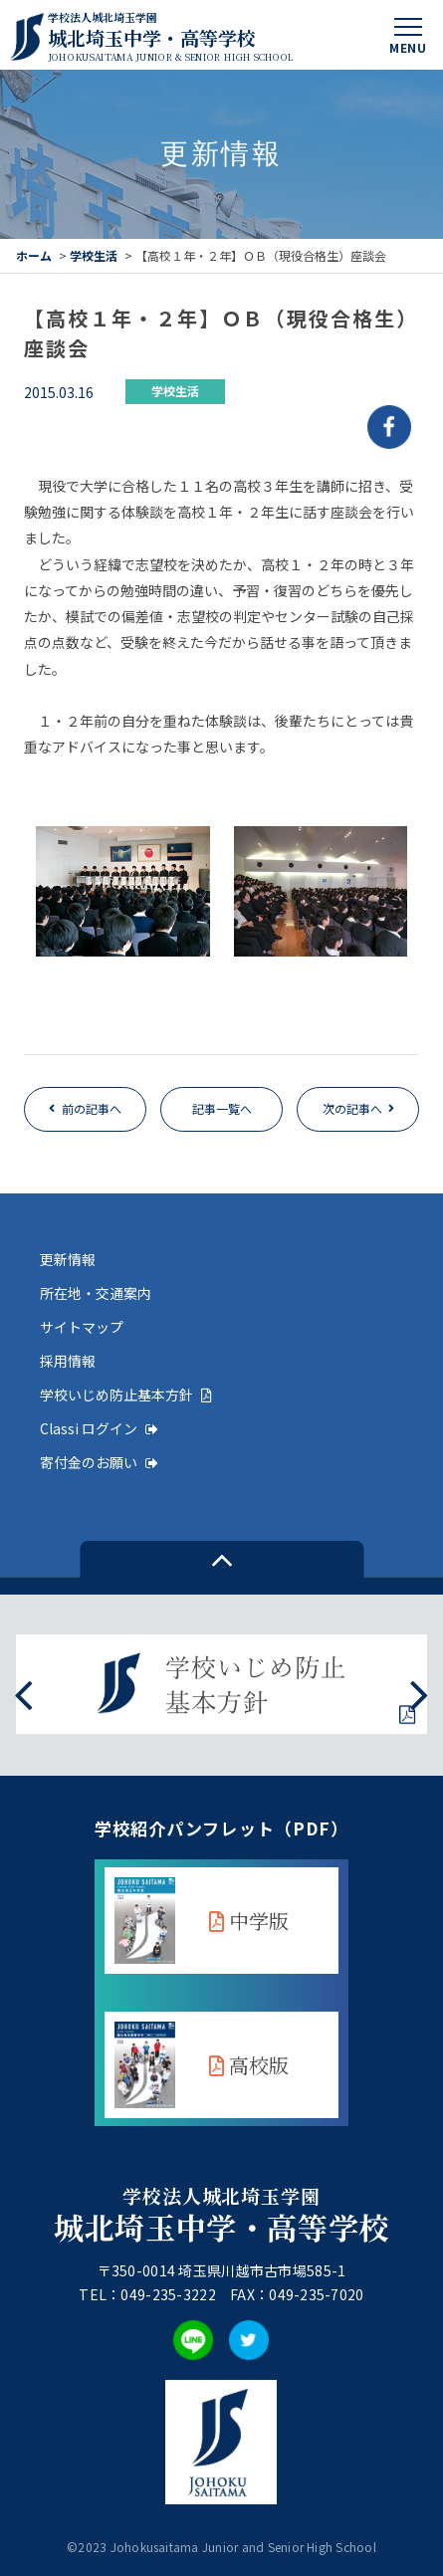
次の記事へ (352, 1108)
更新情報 (68, 1259)
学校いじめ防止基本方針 (126, 1394)
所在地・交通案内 (95, 1293)
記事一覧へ (222, 1108)
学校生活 (93, 255)
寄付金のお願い (99, 1462)
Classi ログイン (99, 1428)
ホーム (34, 255)
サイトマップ (81, 1327)
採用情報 (68, 1361)
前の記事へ (91, 1108)
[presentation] (23, 1693)
